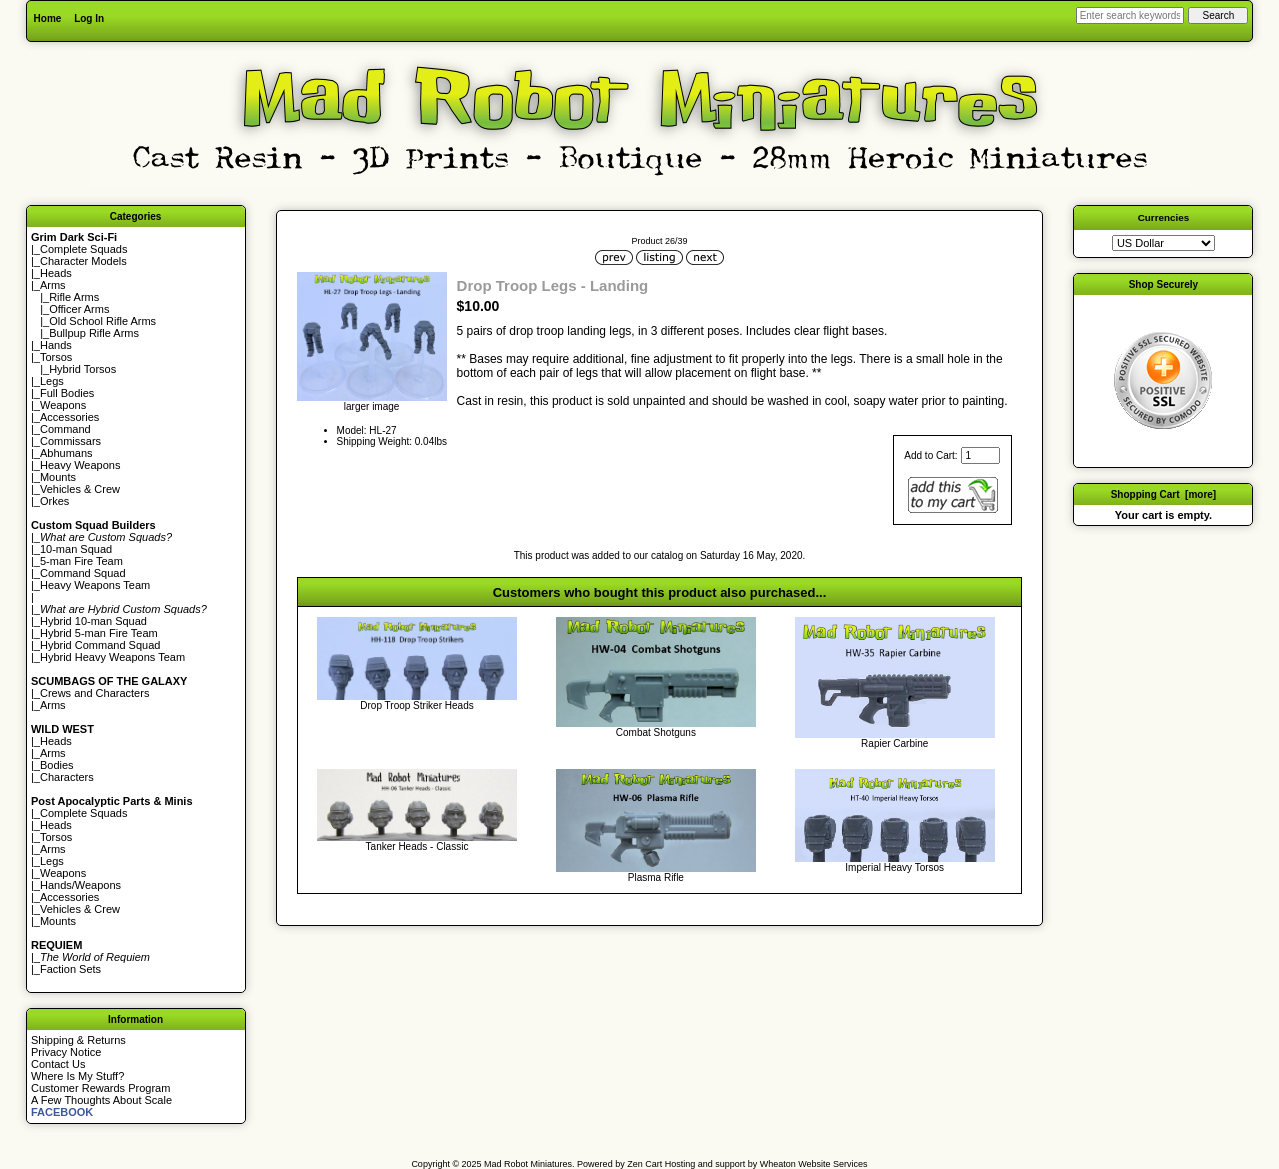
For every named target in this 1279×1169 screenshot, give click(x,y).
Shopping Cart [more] (1164, 494)
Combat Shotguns (656, 732)
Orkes (54, 501)
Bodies (57, 765)
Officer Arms (79, 309)
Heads (56, 273)
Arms (53, 705)
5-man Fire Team (81, 561)
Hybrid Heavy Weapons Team (112, 657)
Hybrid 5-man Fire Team (99, 633)
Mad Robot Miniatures (528, 1164)
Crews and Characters (94, 693)
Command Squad (83, 573)
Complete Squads (83, 249)
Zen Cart (644, 1164)
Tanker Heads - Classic (417, 846)
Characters (67, 777)
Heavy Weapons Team (95, 585)
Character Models (83, 261)
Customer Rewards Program (100, 1088)
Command (65, 429)
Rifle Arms (74, 297)
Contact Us (58, 1064)
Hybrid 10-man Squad (93, 621)
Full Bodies (67, 393)
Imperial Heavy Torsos (894, 867)
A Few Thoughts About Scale (101, 1100)
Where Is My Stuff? (77, 1076)
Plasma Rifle (656, 877)
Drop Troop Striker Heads (416, 705)
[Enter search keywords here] (1130, 15)
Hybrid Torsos (82, 369)
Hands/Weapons (80, 885)
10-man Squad (76, 549)
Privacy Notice (66, 1052)
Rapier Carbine (894, 743)
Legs (52, 381)
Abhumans (66, 453)
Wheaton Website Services (814, 1164)
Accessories (69, 417)
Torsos (56, 357)
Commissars (70, 441)
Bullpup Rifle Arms (94, 333)
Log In (89, 18)
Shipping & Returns (78, 1040)
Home (48, 18)
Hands (56, 345)
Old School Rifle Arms (102, 321)
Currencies (1164, 217)
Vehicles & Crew (80, 489)
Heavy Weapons (80, 465)
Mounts (58, 477)
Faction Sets (70, 969)
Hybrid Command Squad (100, 645)
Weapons (63, 405)
